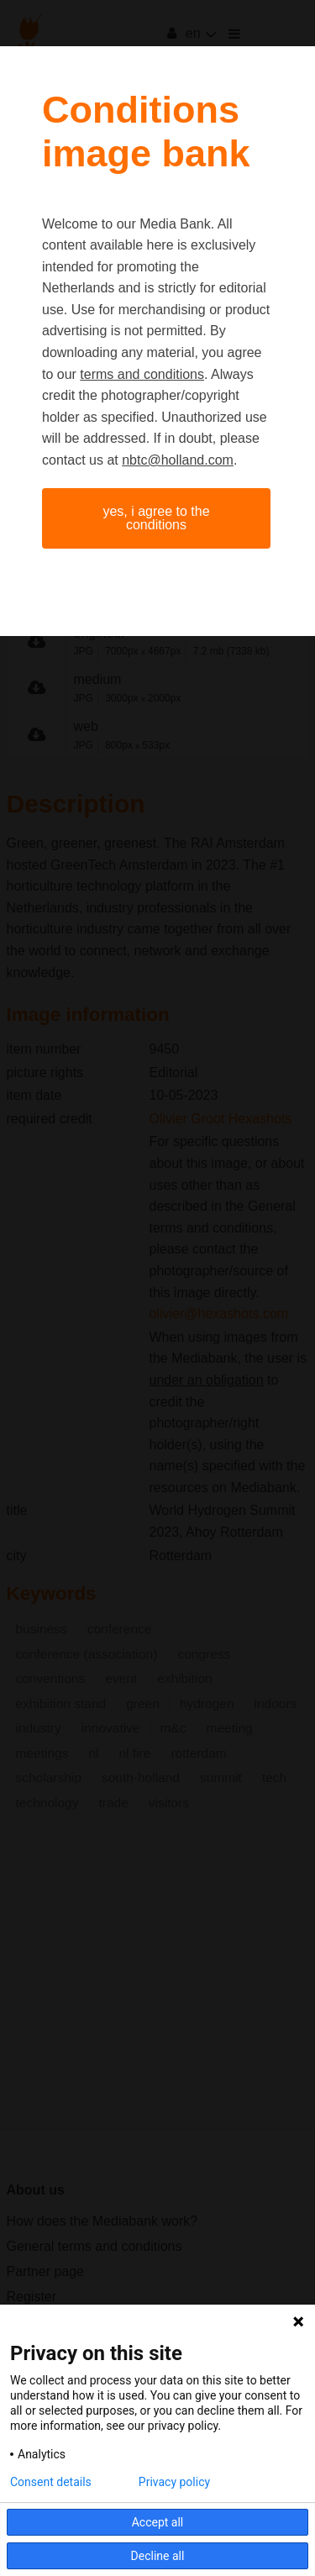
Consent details (51, 2482)
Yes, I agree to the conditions (155, 518)
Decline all (158, 2556)
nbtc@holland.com (178, 460)
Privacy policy (174, 2482)
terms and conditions (142, 374)
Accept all (158, 2522)
